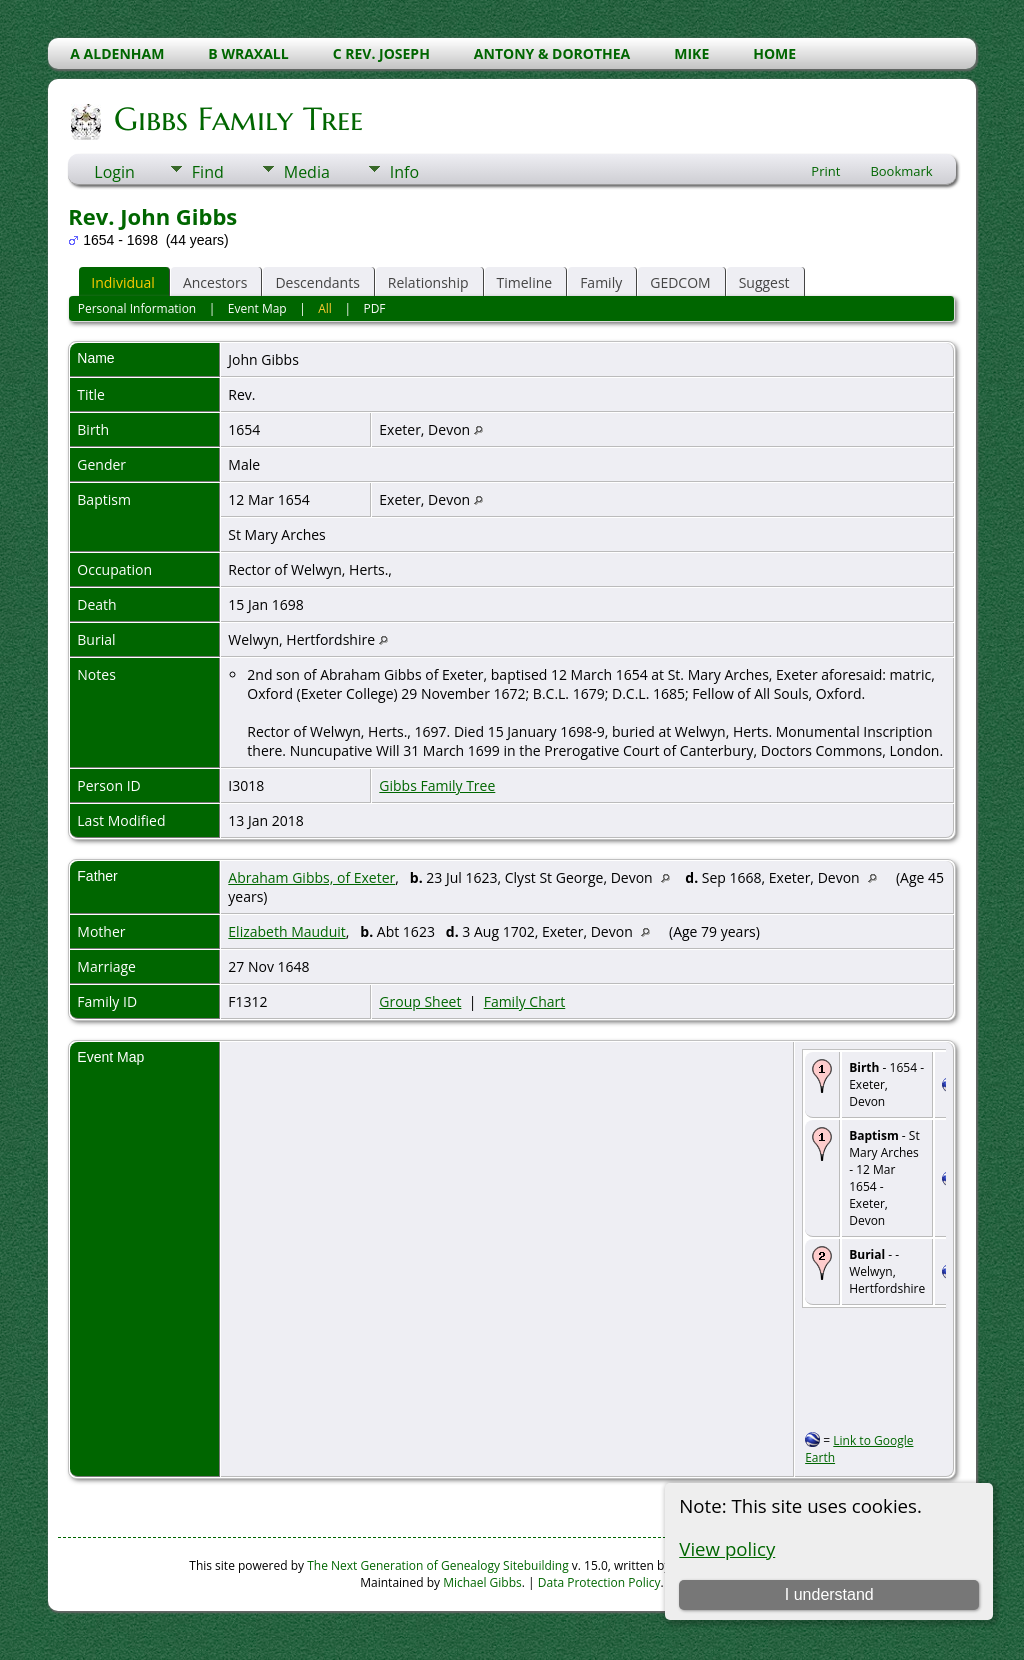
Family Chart (525, 1001)
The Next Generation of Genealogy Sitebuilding (438, 1565)
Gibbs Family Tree (237, 119)
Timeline (525, 282)
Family (601, 282)
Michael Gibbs (482, 1582)
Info (404, 172)
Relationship (428, 282)
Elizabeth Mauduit (286, 931)
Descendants (317, 282)
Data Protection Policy (599, 1582)
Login (114, 172)
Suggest (764, 282)
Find (208, 172)
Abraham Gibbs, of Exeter (311, 877)
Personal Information (137, 308)
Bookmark (901, 171)
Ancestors (215, 282)
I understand (829, 1594)
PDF (374, 308)
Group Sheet (420, 1001)
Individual (123, 282)
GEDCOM (680, 282)
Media (307, 172)
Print (825, 171)
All (325, 308)
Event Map (257, 308)
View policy (727, 1548)
